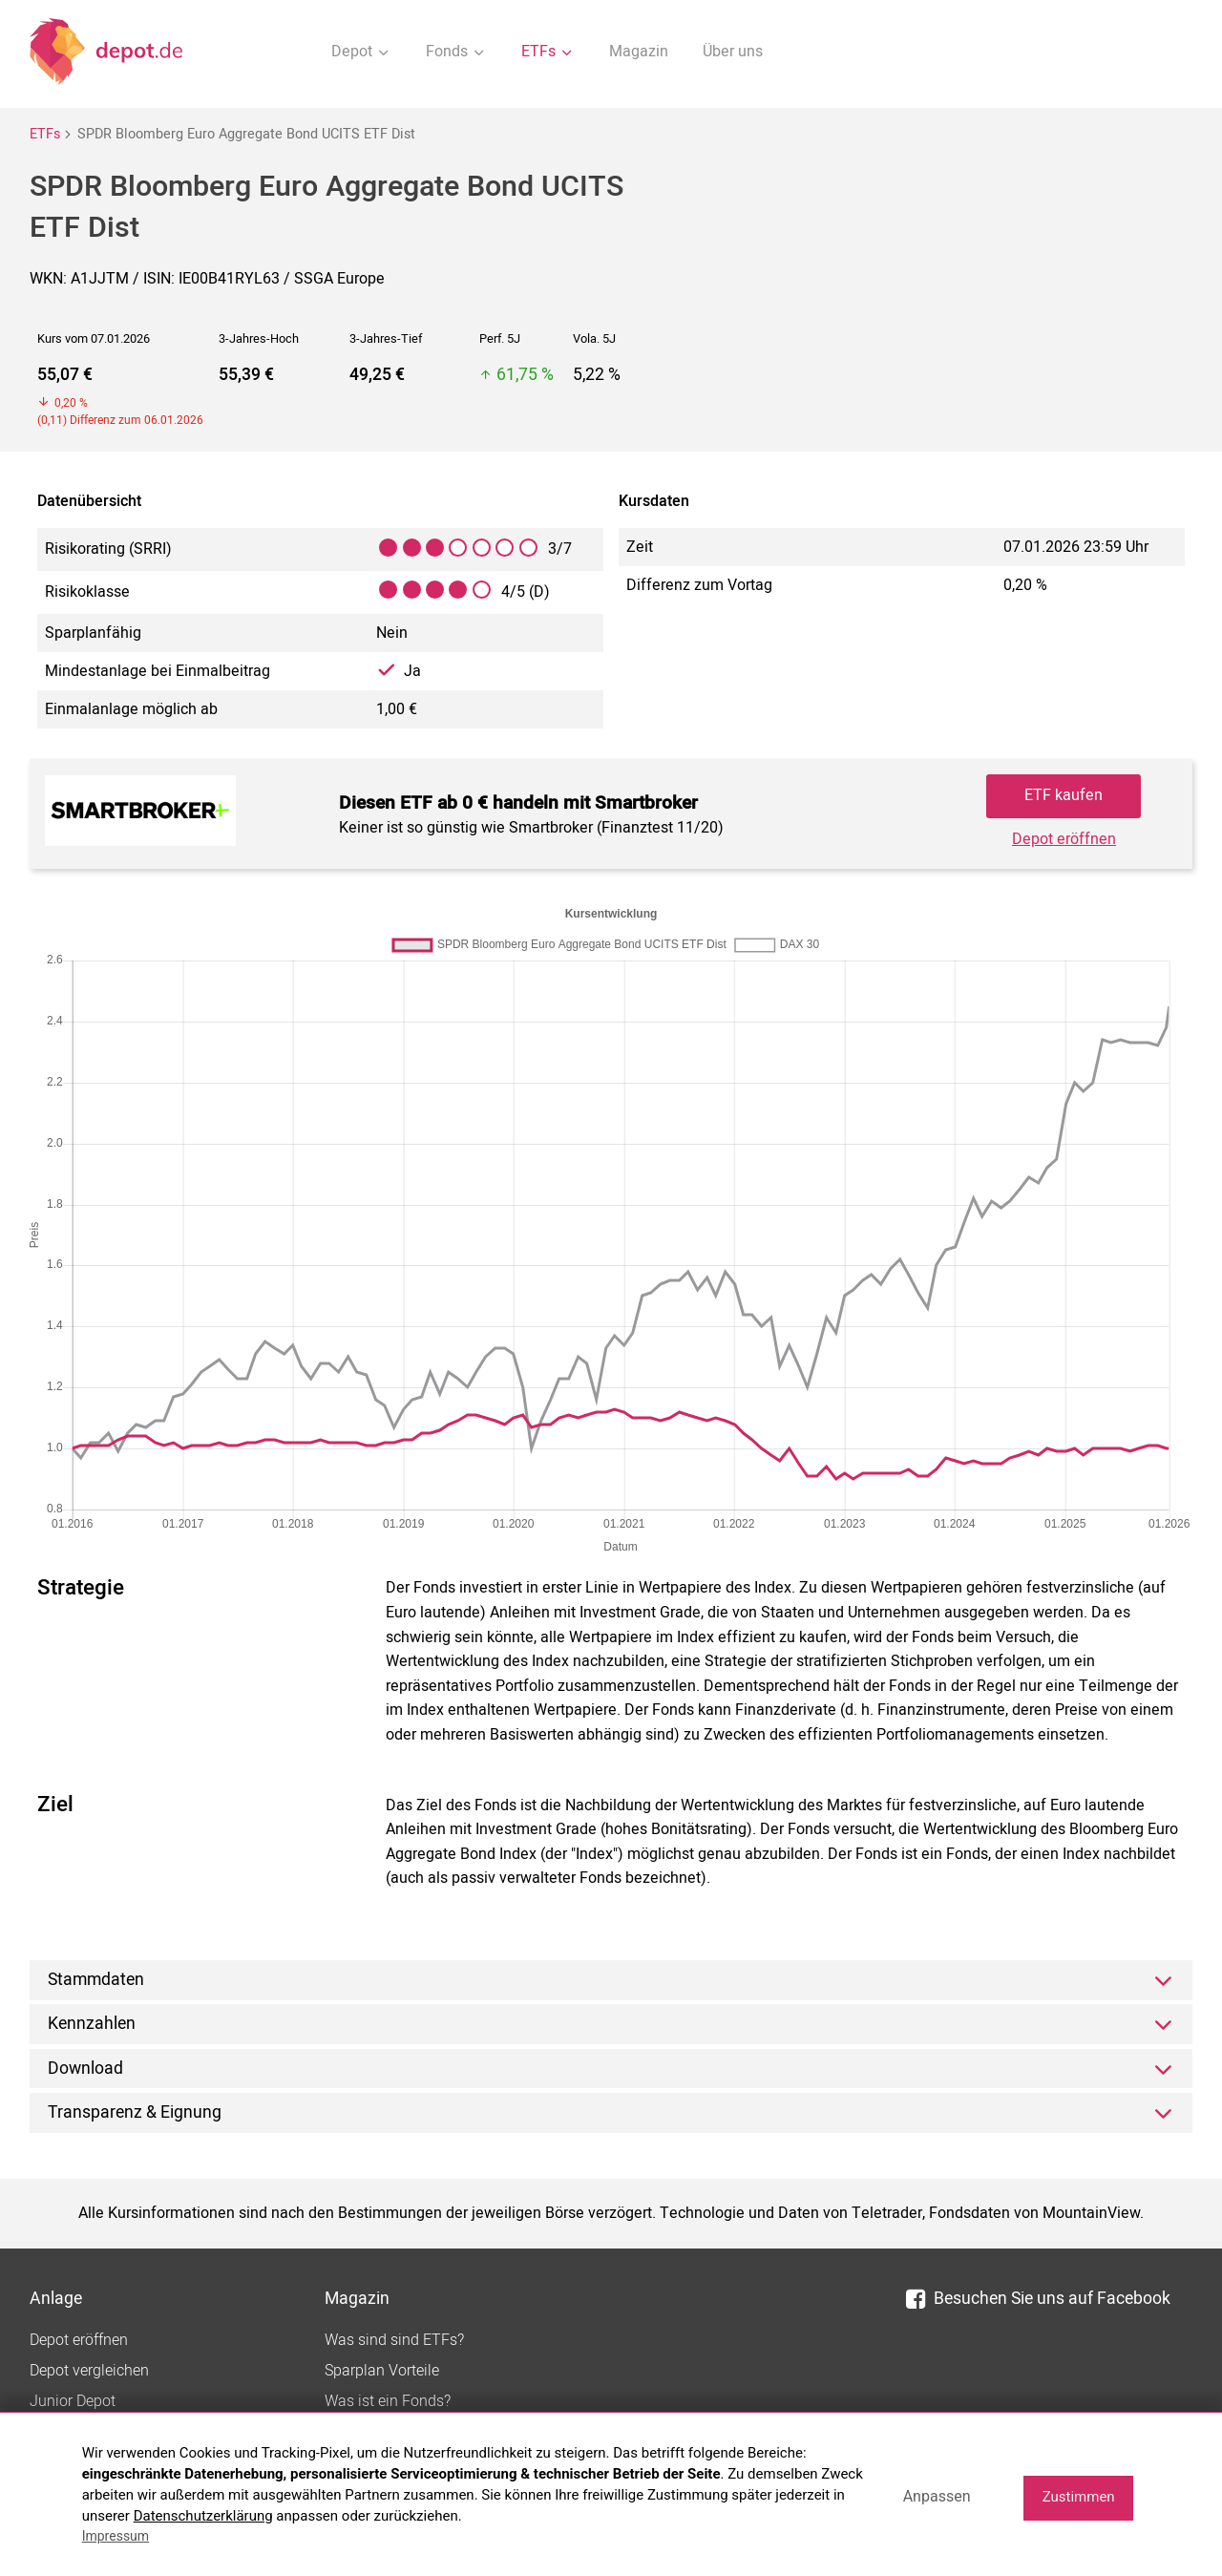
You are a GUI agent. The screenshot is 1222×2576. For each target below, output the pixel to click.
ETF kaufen (1063, 795)
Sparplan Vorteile (382, 2370)
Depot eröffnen (1064, 839)
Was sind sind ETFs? (394, 2340)
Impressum (115, 2536)
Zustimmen (1079, 2496)
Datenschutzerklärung (203, 2515)
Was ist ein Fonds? (388, 2401)
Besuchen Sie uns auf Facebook (1038, 2299)
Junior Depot (73, 2401)
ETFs (45, 134)
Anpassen (937, 2496)
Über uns (733, 51)
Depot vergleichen (89, 2370)
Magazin (638, 51)
